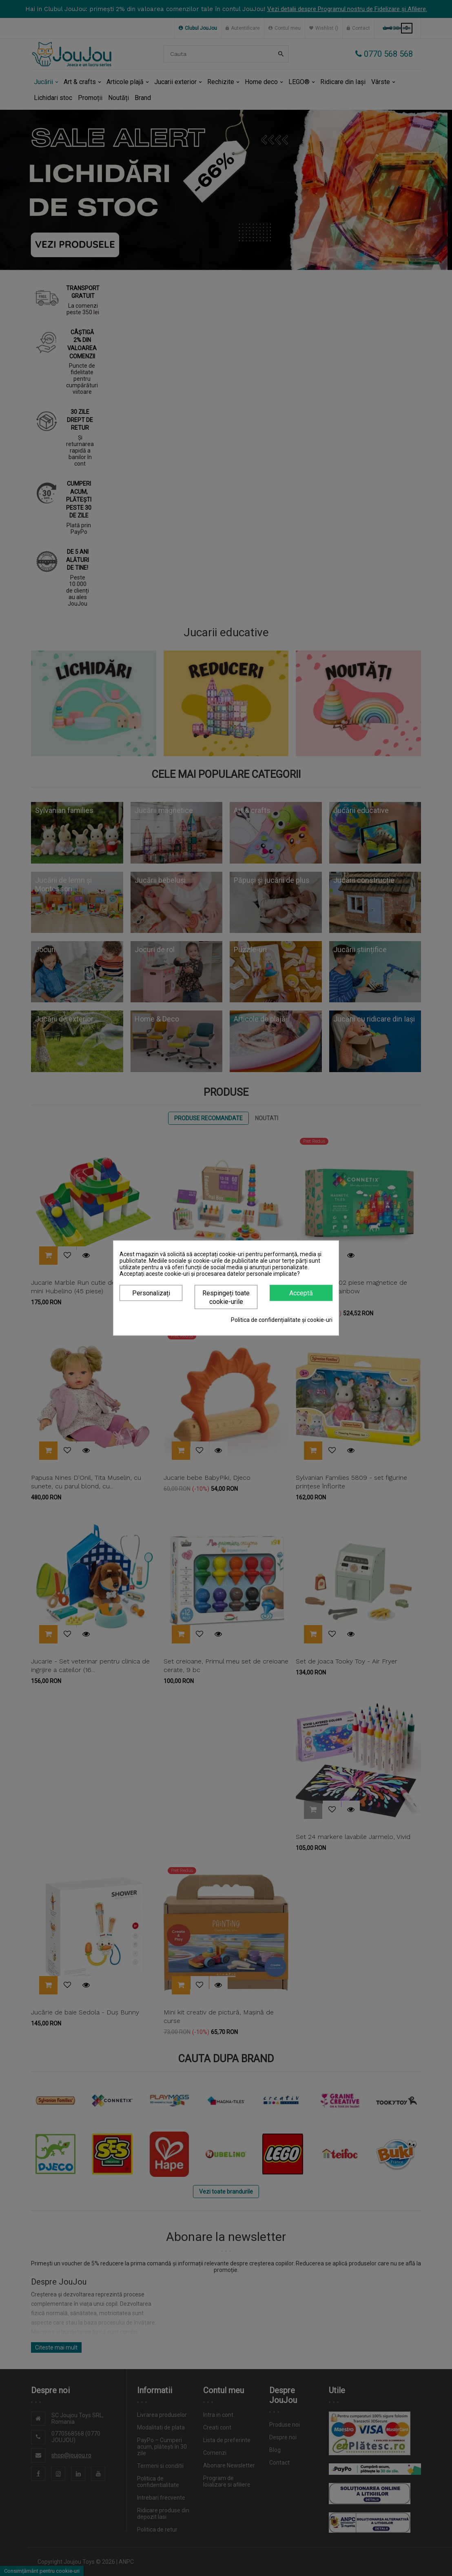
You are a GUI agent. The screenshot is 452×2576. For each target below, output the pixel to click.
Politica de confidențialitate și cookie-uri (281, 1320)
